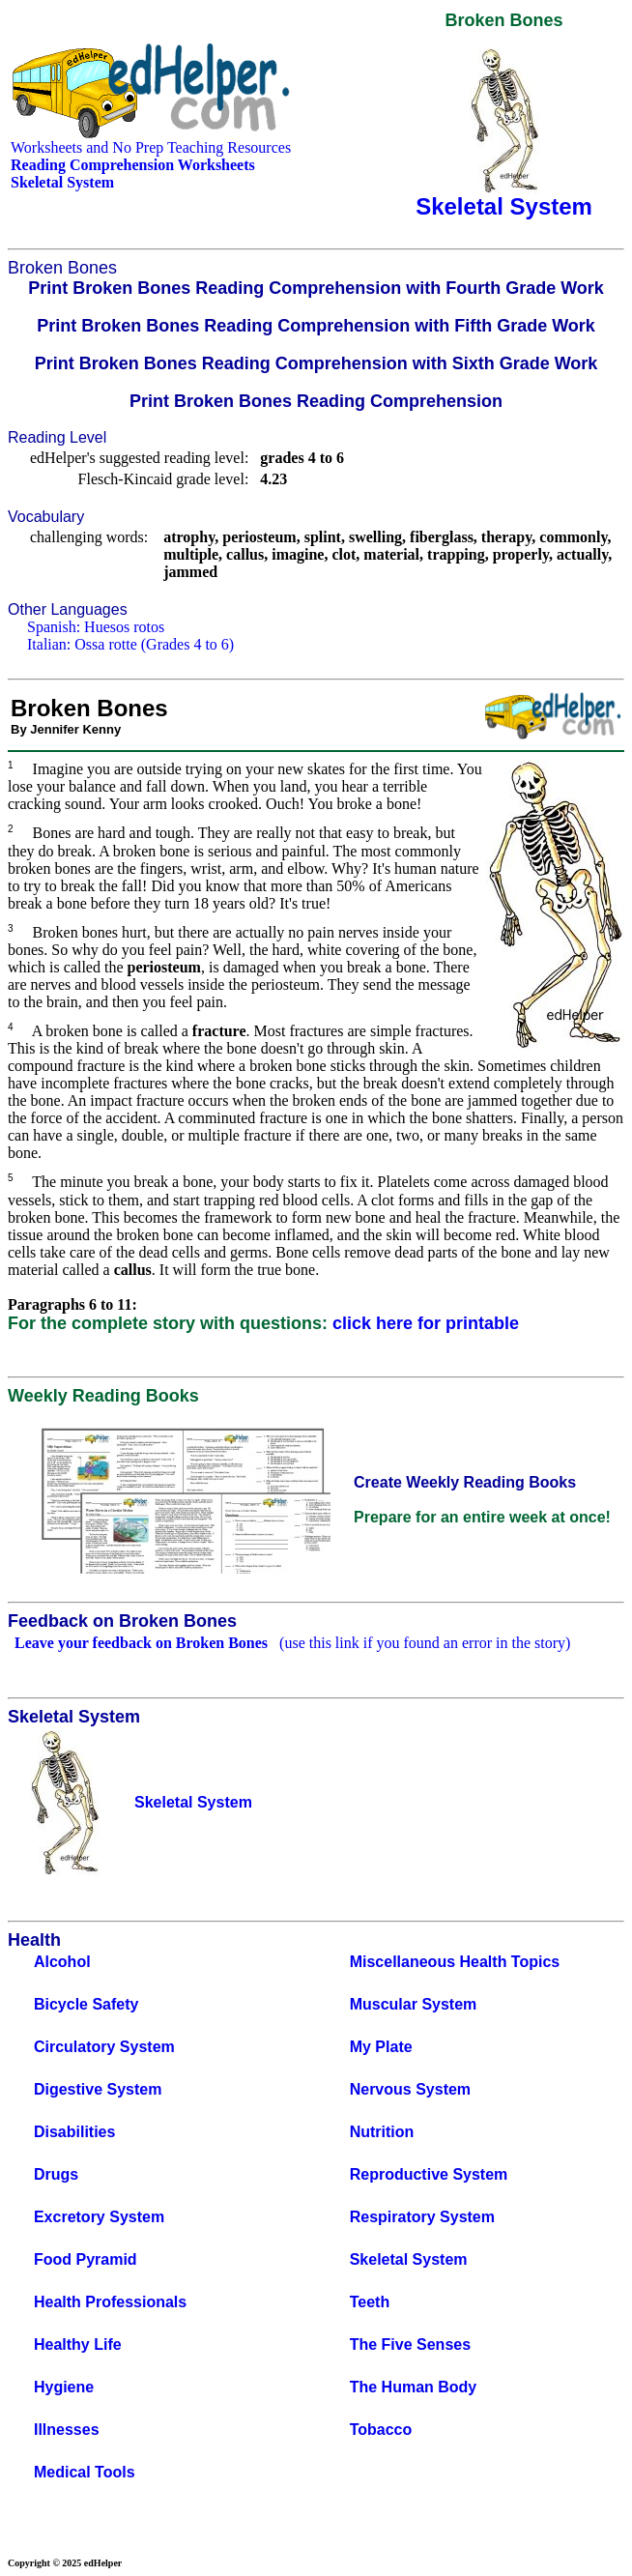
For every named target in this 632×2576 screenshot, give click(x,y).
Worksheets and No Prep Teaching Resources (151, 147)
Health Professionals (110, 2302)
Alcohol (62, 1962)
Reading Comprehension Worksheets (133, 165)
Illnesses (67, 2429)
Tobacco (381, 2429)
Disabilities (74, 2132)
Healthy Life (78, 2344)
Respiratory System (422, 2217)
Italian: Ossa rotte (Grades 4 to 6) (130, 644)
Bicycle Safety (86, 2004)
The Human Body (413, 2387)
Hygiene (64, 2387)
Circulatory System (104, 2047)
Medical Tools (84, 2472)
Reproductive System (429, 2174)
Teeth (369, 2302)
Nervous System (410, 2089)
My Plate (381, 2047)
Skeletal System (409, 2259)
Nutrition (382, 2132)
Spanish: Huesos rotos (95, 627)
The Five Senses (410, 2344)
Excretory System (99, 2217)
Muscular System (413, 2004)
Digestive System (98, 2089)
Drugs (56, 2174)
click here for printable (425, 1323)
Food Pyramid (85, 2259)
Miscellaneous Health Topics (455, 1962)
